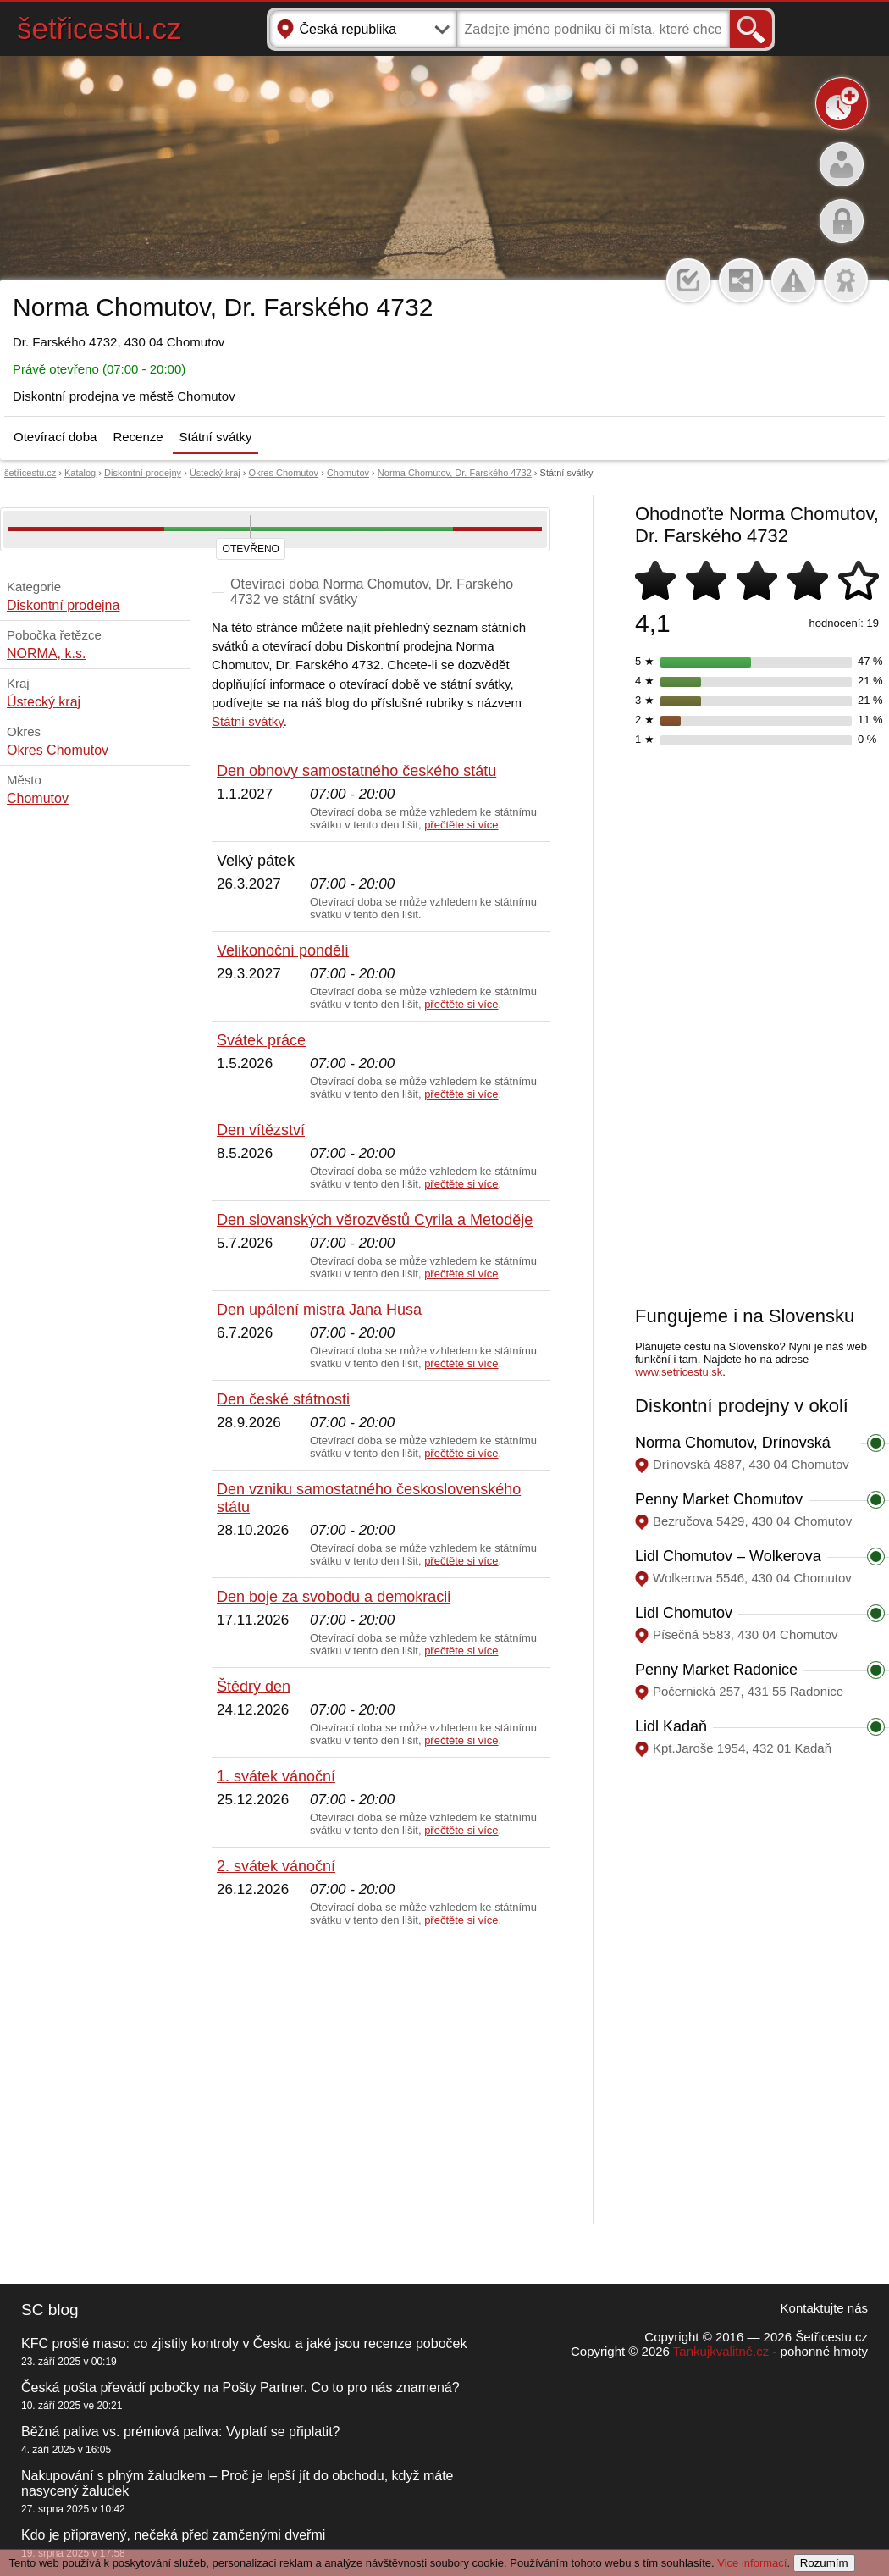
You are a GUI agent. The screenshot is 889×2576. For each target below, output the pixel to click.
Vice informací (752, 2563)
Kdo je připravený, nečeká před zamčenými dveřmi (173, 2535)
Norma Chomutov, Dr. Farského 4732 (455, 473)
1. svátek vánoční (276, 1776)
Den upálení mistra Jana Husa (319, 1309)
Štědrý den (253, 1686)
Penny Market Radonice (716, 1669)
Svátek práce (261, 1040)
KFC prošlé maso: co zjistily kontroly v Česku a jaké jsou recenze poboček (244, 2343)
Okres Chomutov (284, 473)
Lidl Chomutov (683, 1612)
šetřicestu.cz (99, 28)
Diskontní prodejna (63, 605)
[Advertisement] (381, 2076)
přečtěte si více (461, 824)
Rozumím (824, 2563)
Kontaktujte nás (824, 2308)
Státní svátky (215, 436)
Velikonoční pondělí (283, 950)
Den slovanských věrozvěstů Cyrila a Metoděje (375, 1219)
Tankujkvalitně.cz (721, 2351)
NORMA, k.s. (46, 653)
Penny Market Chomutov (719, 1499)
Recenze (138, 436)
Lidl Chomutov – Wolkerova (728, 1556)
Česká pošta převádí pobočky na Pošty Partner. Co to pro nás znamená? (240, 2387)
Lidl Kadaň (671, 1726)
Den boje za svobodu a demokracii (333, 1596)
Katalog (80, 473)
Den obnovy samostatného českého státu (356, 770)
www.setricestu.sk (678, 1372)
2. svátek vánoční (276, 1866)
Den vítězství (261, 1130)
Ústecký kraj (215, 473)
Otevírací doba (55, 436)
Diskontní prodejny (142, 473)
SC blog (50, 2309)
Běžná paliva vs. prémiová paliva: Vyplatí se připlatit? (180, 2431)
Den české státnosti (283, 1399)
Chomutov (348, 473)
